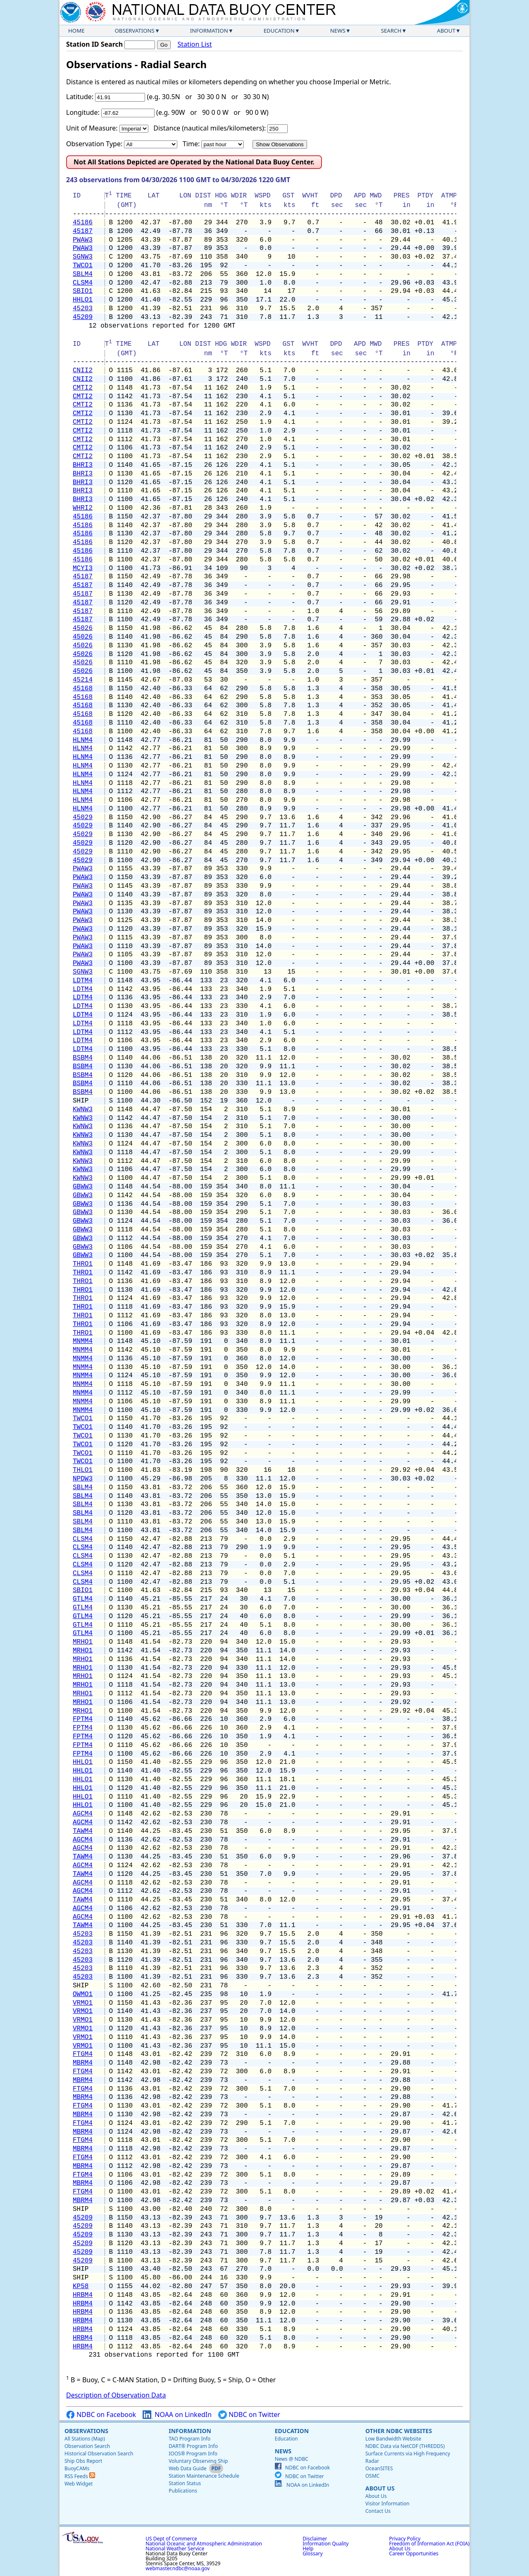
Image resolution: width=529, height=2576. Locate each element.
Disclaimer (315, 2538)
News (338, 30)
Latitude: (79, 96)
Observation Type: (94, 143)
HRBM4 (83, 2295)
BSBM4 (83, 1057)
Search (391, 30)
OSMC (372, 2475)
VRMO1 (83, 2003)
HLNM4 (83, 740)
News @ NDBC (291, 2458)
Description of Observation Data (116, 2395)
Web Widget (78, 2483)
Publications (183, 2490)
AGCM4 (83, 1813)
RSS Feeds (79, 2476)
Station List (194, 44)
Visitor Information (387, 2503)
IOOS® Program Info (193, 2453)
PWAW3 (83, 240)
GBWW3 (83, 1186)
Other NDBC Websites (398, 2431)
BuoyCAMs (76, 2468)
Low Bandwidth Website (393, 2438)
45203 (83, 308)
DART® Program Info (193, 2446)
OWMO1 (83, 1994)
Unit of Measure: (92, 128)
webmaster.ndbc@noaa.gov (177, 2568)
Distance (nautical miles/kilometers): (209, 128)
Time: (191, 143)
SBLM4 (83, 274)
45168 (83, 688)
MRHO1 (83, 1642)
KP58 (80, 2286)
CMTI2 (83, 387)
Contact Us (378, 2510)
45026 (83, 628)
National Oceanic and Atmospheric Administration (203, 2543)
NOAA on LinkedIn (177, 2414)
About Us (380, 2488)
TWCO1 (83, 265)
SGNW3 (83, 256)
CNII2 (83, 370)
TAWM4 (83, 1831)
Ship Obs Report (83, 2460)
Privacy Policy (405, 2538)
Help (308, 2548)
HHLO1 (83, 299)
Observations (134, 30)
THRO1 (83, 1264)
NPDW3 (83, 1478)
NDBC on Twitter (249, 2414)
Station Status (185, 2483)
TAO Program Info (189, 2438)
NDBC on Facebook (101, 2414)
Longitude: (83, 112)
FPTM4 (83, 1719)
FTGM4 (83, 2054)
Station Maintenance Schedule (204, 2475)
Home (76, 30)
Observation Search (87, 2446)
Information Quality (325, 2543)
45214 (83, 679)
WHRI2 (83, 508)
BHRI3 (83, 465)
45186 (83, 222)
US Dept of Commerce (171, 2538)
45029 (83, 817)
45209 (83, 317)
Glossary (312, 2553)
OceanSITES (379, 2468)
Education (279, 30)
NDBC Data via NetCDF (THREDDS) (405, 2446)
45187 (83, 231)
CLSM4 (83, 283)
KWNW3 (83, 1109)
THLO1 (83, 1470)
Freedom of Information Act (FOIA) (429, 2543)
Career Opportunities (413, 2553)
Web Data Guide (187, 2468)
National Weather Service (174, 2548)
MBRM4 (83, 2062)
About (446, 30)
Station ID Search (94, 44)
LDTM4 (83, 980)
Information (209, 30)
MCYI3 (83, 568)
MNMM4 (83, 1341)
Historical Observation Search (98, 2453)
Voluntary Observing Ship (198, 2460)
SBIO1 (83, 291)
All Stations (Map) (84, 2438)
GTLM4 (83, 1599)
